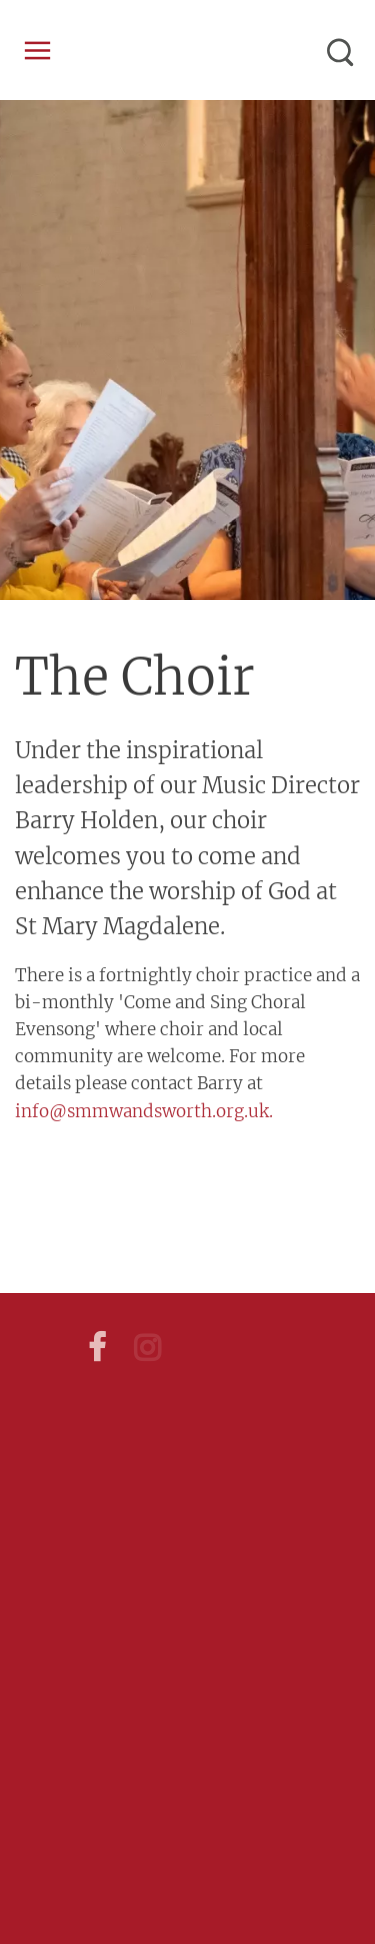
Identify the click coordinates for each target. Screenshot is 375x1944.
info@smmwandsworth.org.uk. (144, 1108)
